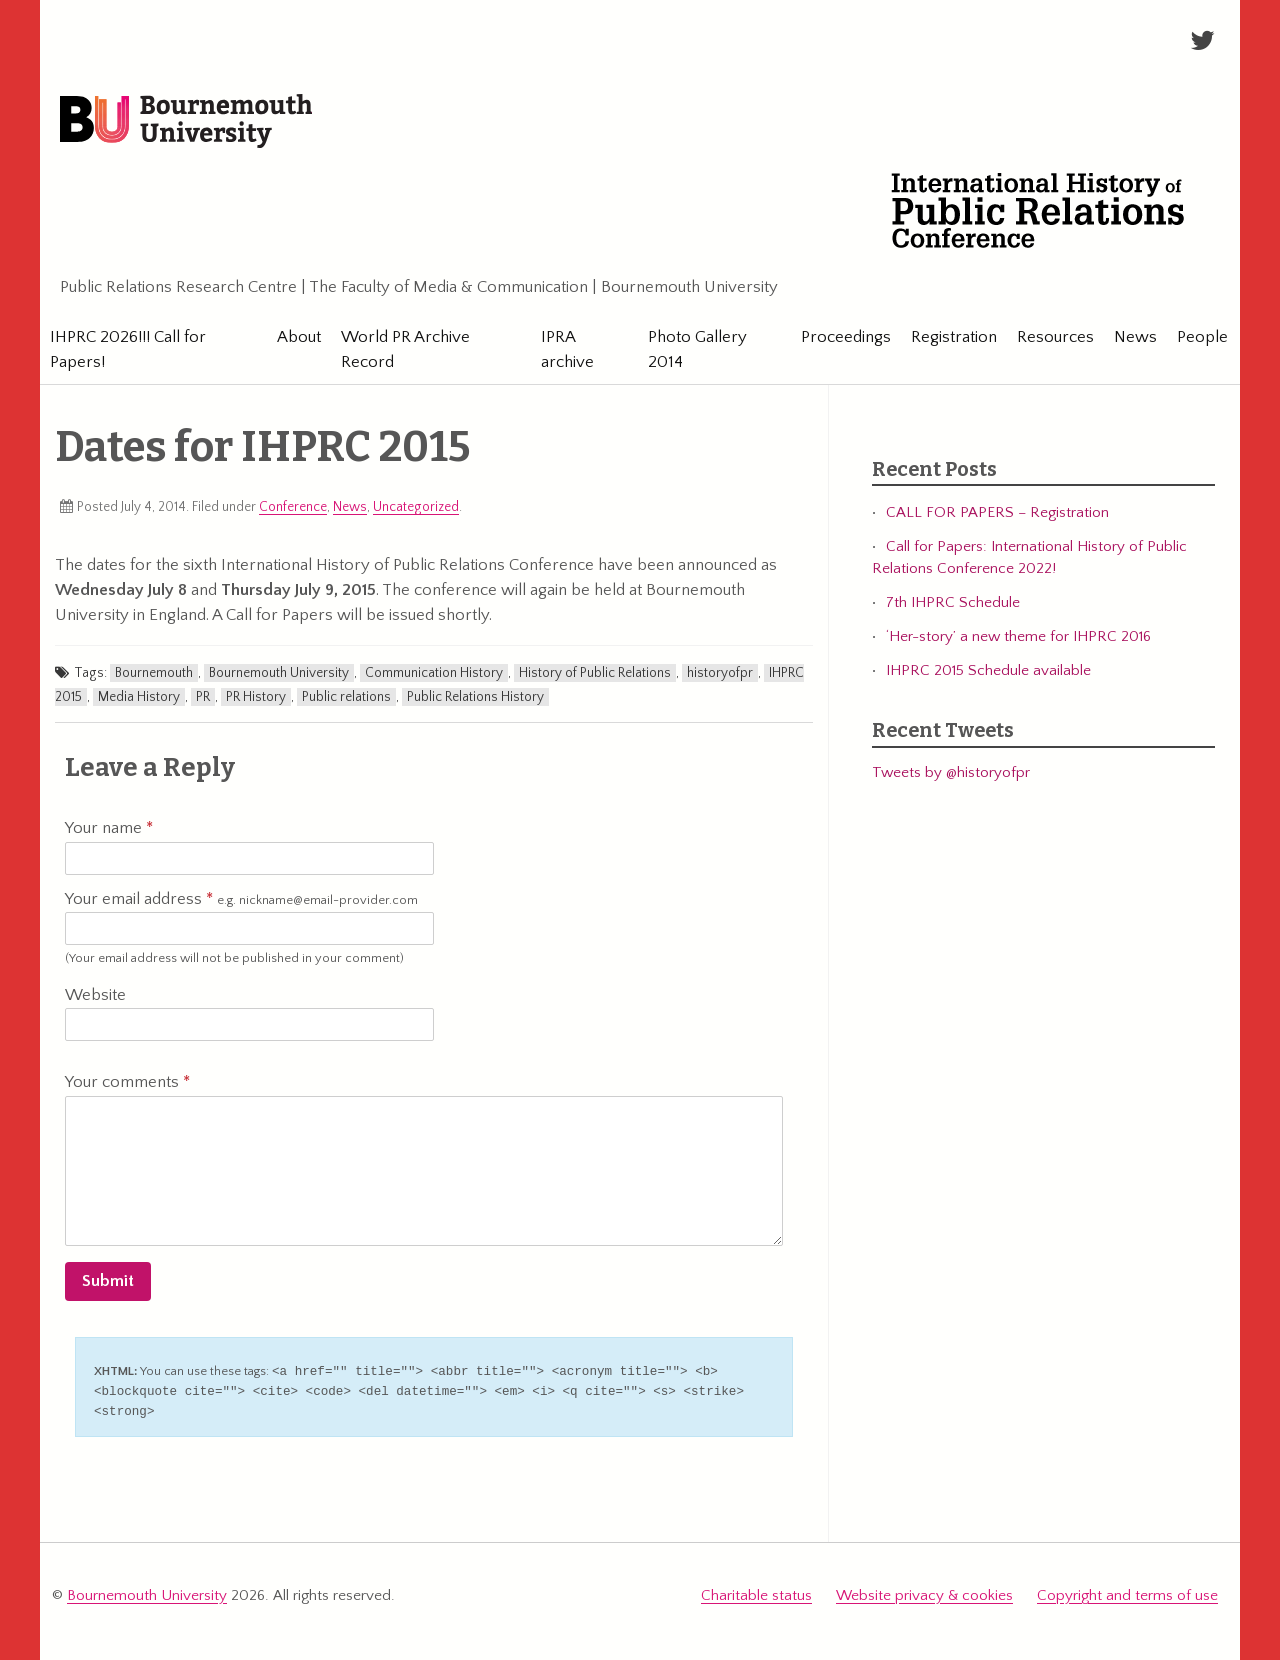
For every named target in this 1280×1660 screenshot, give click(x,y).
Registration (946, 337)
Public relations (346, 697)
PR (203, 697)
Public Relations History (475, 697)
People (1194, 337)
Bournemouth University (186, 122)
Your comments (127, 1082)
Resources (1047, 337)
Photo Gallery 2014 (691, 349)
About (297, 337)
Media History (139, 697)
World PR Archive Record (403, 349)
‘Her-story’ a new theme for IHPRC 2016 (1018, 636)
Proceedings (838, 337)
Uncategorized (416, 507)
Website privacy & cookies (924, 1592)
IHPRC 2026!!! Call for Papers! (128, 349)
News (1127, 337)
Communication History (434, 673)
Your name (109, 828)
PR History (256, 697)
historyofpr (720, 673)
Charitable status (756, 1592)
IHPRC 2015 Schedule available (988, 670)
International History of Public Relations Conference (1049, 210)
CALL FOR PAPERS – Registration (997, 512)
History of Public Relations (595, 673)
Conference (293, 507)
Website (95, 995)
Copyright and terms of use (1127, 1592)
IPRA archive (562, 349)
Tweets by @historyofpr (951, 773)
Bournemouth (154, 673)
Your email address (241, 900)
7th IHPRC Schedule (953, 602)
